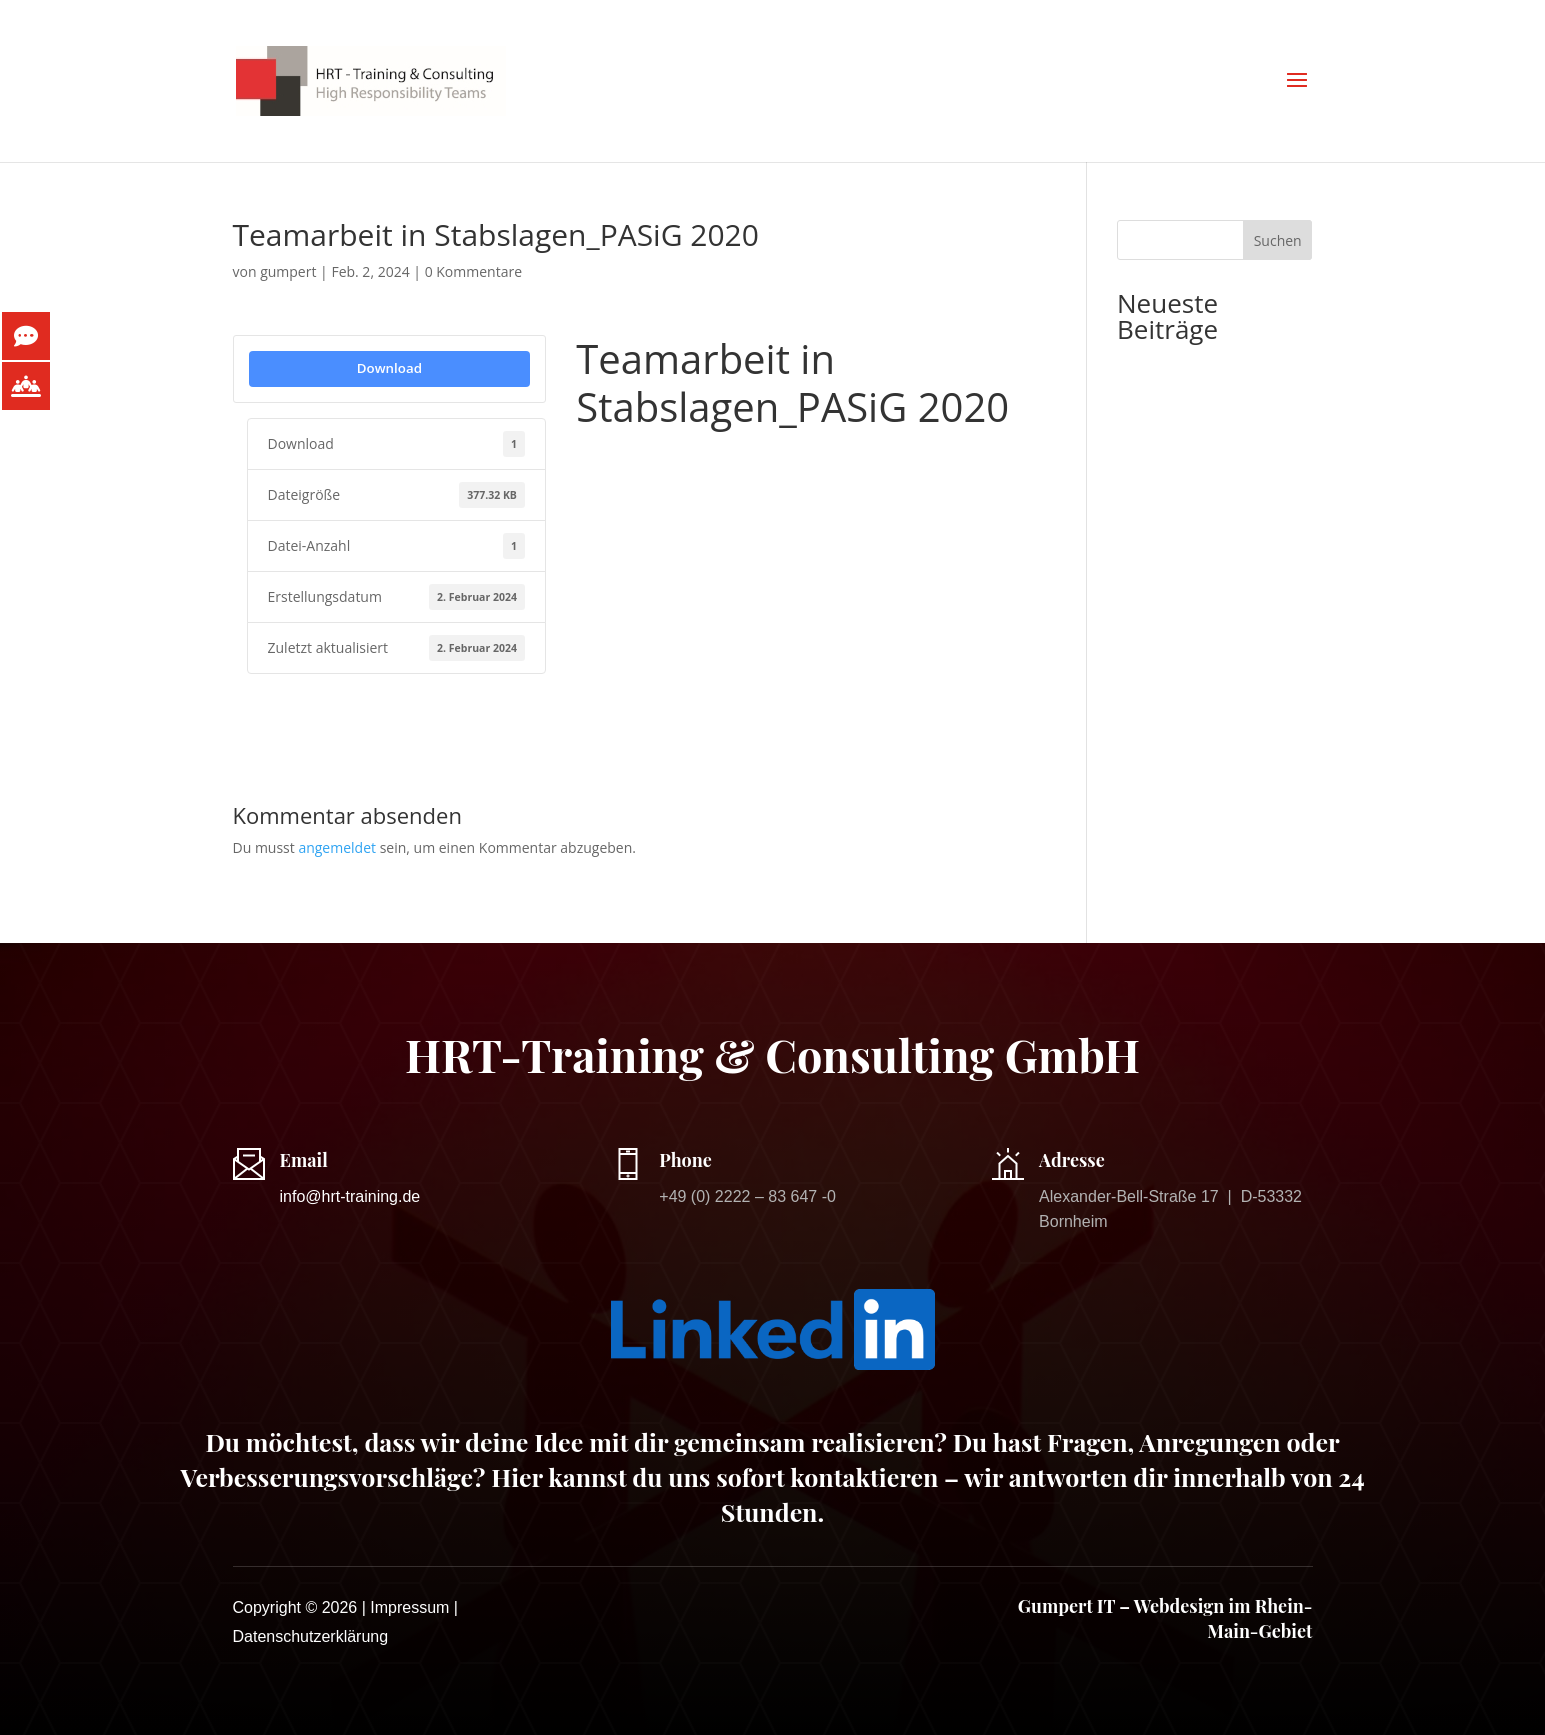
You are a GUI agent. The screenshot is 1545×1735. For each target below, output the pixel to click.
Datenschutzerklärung (311, 1636)
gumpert (288, 271)
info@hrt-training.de (350, 1196)
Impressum (409, 1607)
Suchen (1278, 240)
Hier (516, 1476)
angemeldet (337, 847)
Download (389, 368)
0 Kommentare (473, 271)
